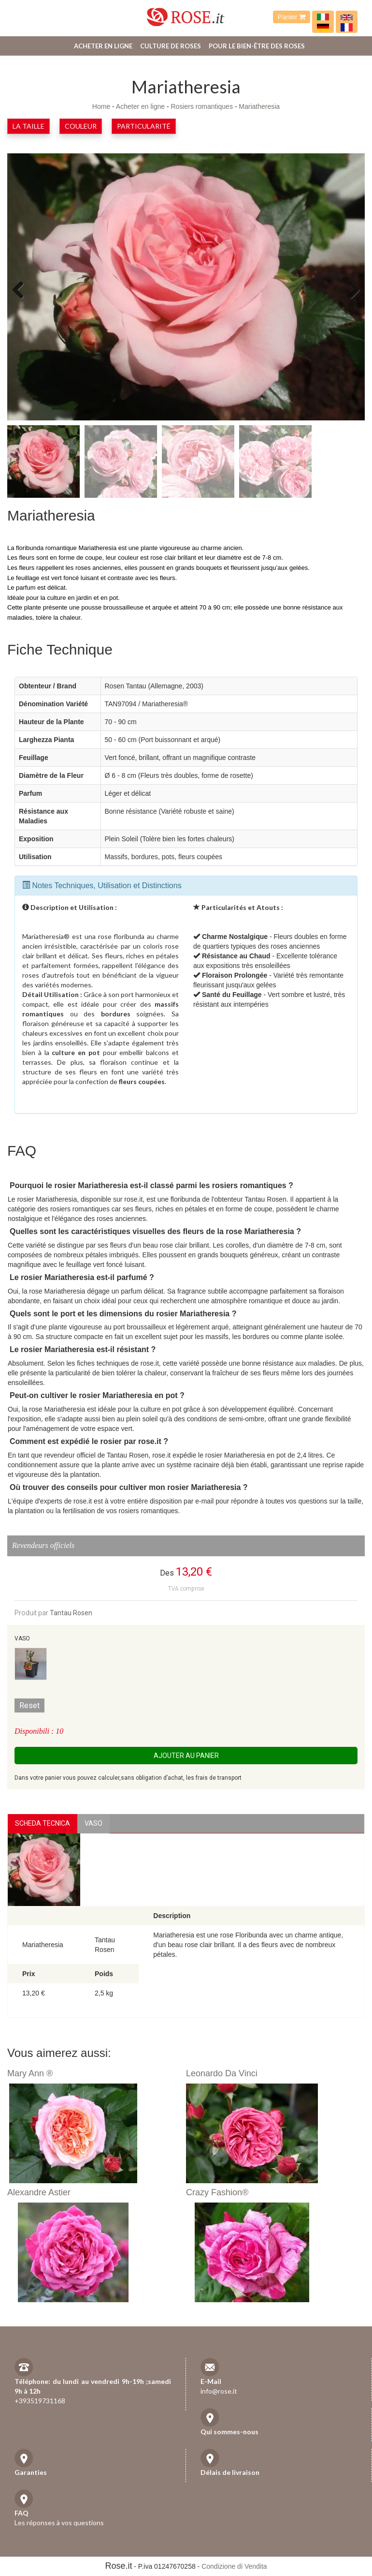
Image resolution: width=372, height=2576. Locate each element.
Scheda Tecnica (42, 1823)
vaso (93, 1823)
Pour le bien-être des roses (257, 46)
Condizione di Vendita (234, 2566)
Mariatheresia (259, 106)
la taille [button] (28, 126)
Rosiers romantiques (202, 106)
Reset (29, 1705)
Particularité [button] (144, 126)
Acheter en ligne (103, 46)
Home (101, 106)
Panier (291, 17)
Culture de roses (170, 46)
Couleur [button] (81, 126)
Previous (21, 289)
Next (350, 289)
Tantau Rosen (71, 1613)
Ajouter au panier (186, 1755)
